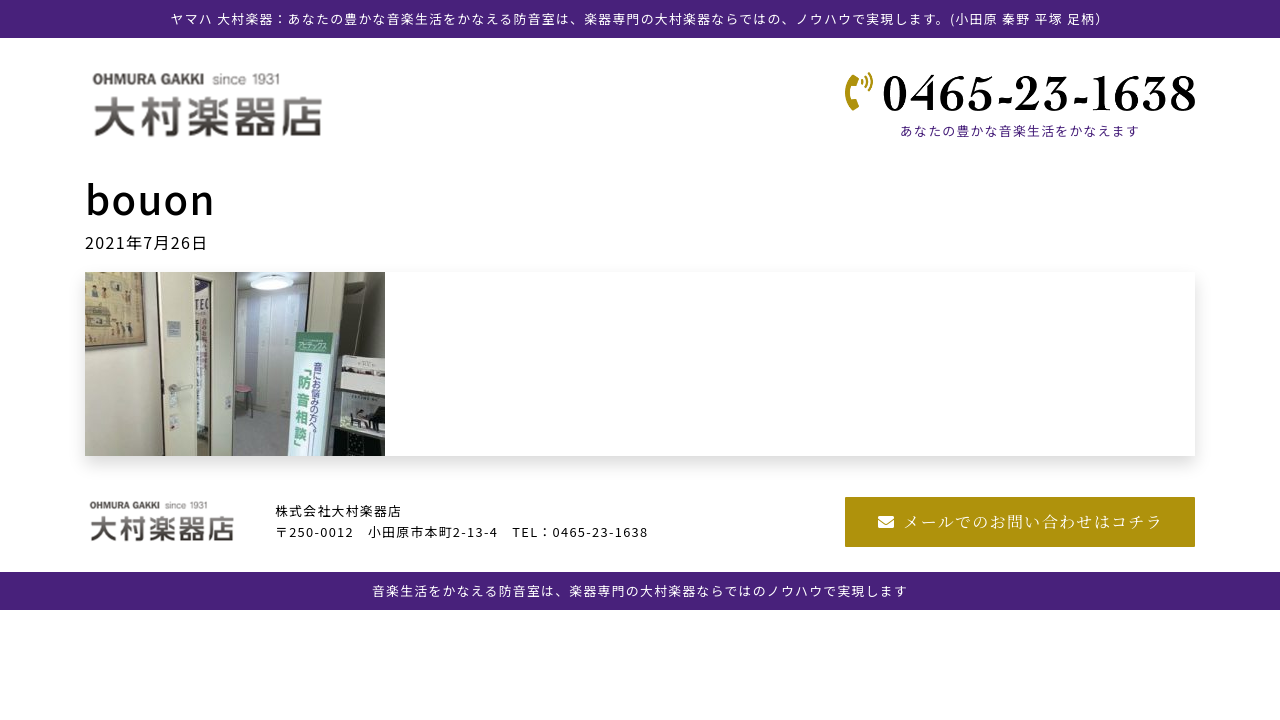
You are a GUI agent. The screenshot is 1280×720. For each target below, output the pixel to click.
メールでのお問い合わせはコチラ (1020, 521)
